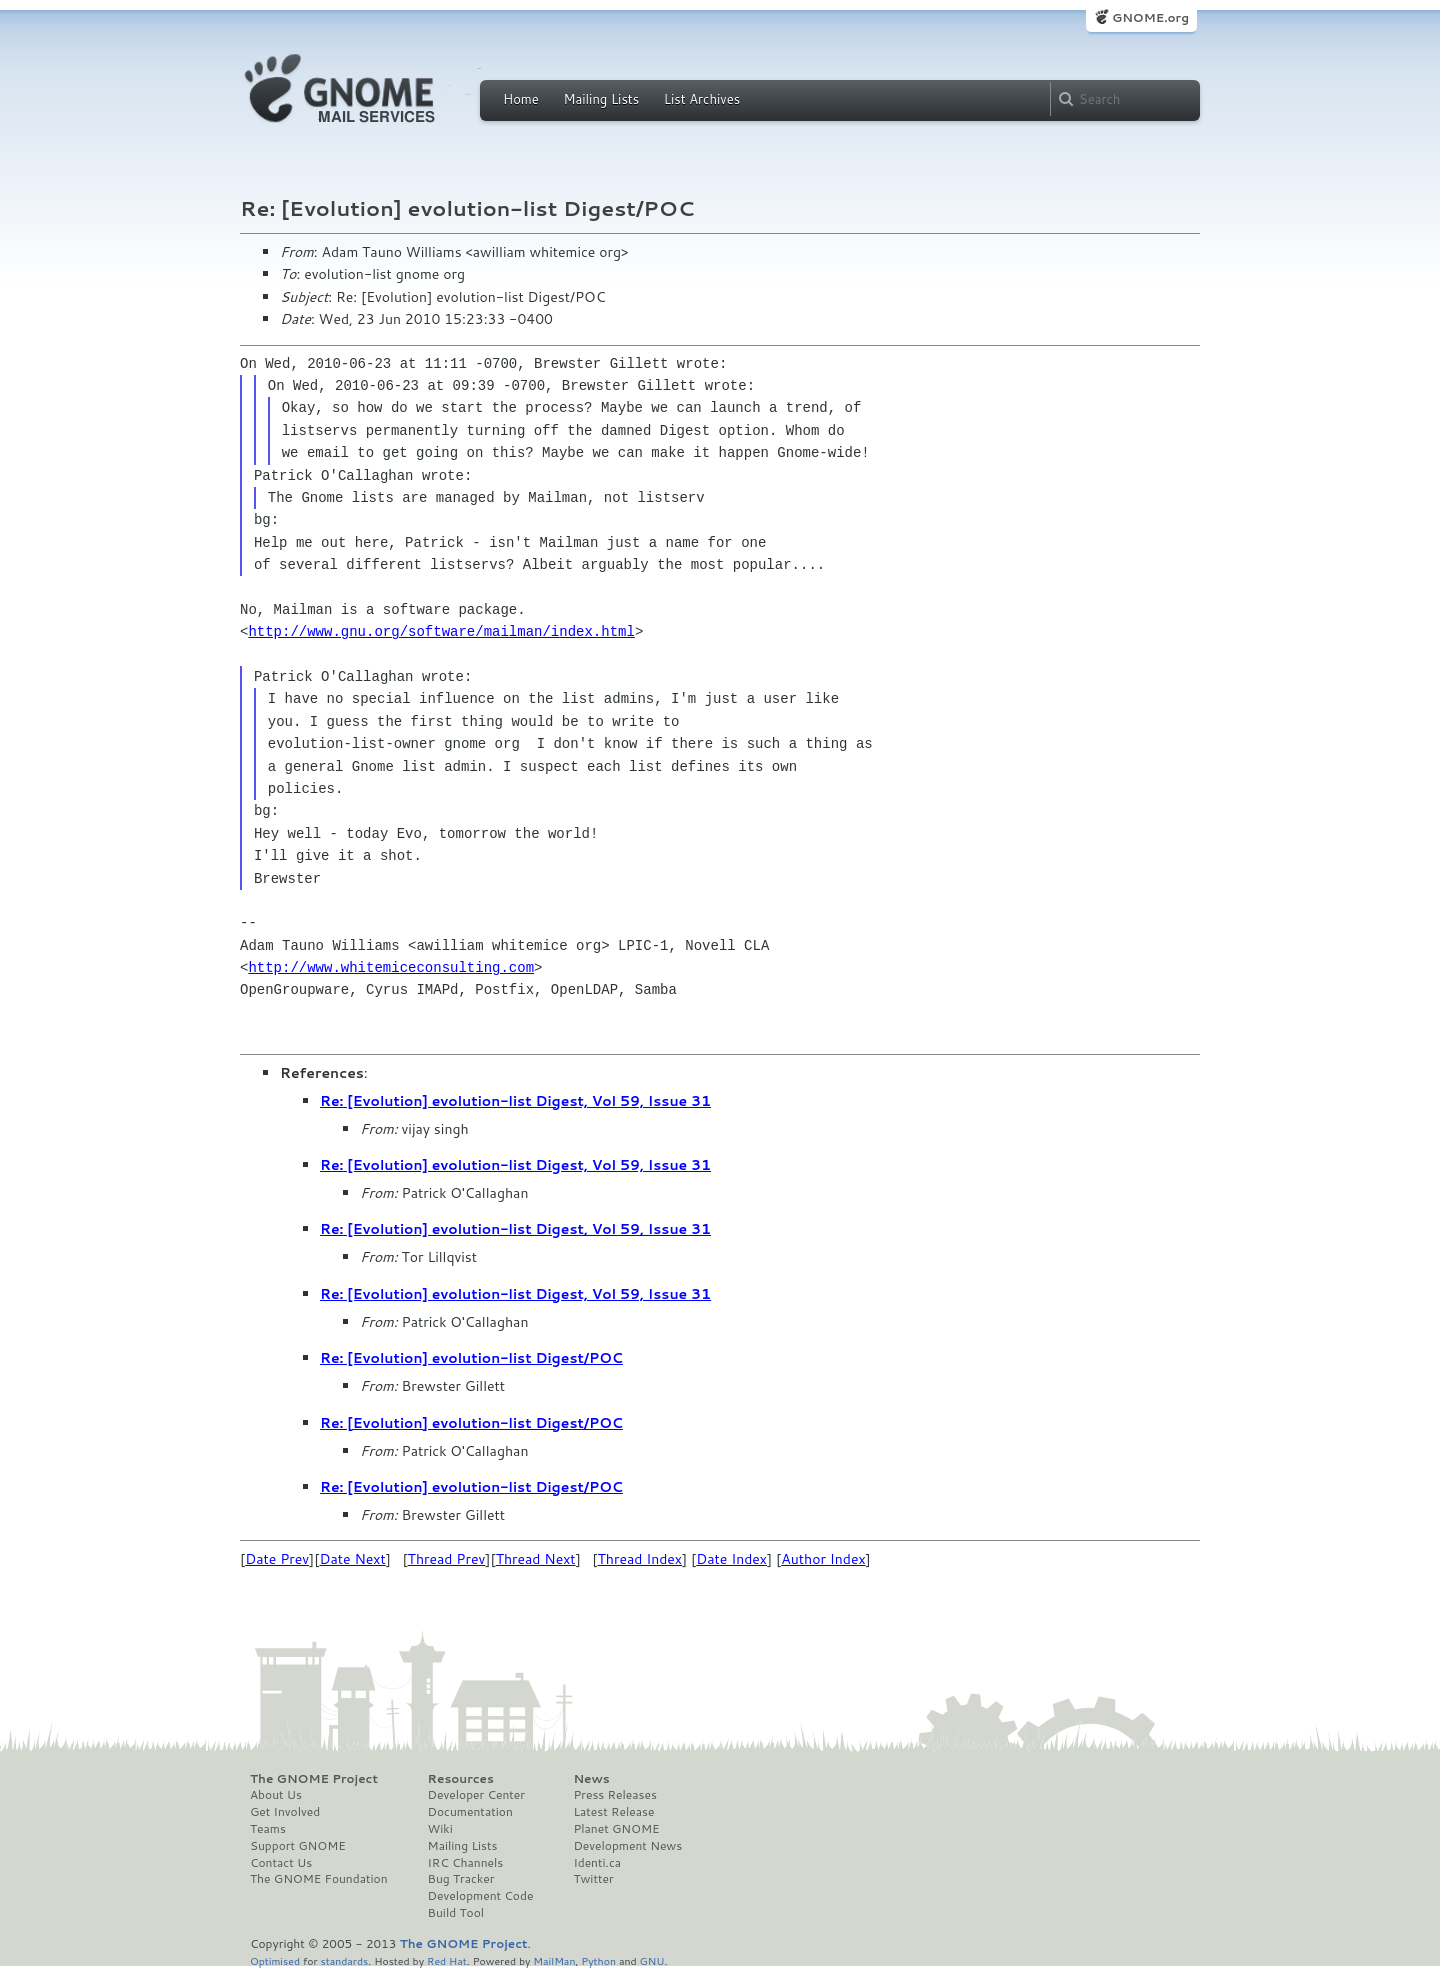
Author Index (823, 1559)
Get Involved (285, 1812)
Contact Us (281, 1863)
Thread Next (536, 1559)
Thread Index (640, 1559)
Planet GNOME (616, 1829)
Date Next (352, 1559)
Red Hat (447, 1960)
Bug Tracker (461, 1879)
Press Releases (614, 1795)
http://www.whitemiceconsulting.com (391, 967)
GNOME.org (1150, 17)
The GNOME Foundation (319, 1879)
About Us (276, 1795)
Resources (461, 1779)
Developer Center (476, 1795)
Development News (627, 1846)
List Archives (702, 99)
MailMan (554, 1960)
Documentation (470, 1812)
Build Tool (456, 1913)
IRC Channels (466, 1863)
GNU (652, 1960)
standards (344, 1960)
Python (598, 1960)
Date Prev (277, 1559)
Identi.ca (597, 1863)
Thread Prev (447, 1559)
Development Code (481, 1896)
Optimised (275, 1960)
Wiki (440, 1829)
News (591, 1779)
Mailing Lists (601, 99)
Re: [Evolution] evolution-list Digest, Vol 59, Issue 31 (515, 1101)
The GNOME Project (314, 1779)
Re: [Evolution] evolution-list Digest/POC (471, 1358)
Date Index (731, 1559)
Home (521, 99)
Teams (268, 1829)
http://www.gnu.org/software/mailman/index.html (441, 631)
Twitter (593, 1879)
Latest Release (613, 1812)
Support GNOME (298, 1846)
